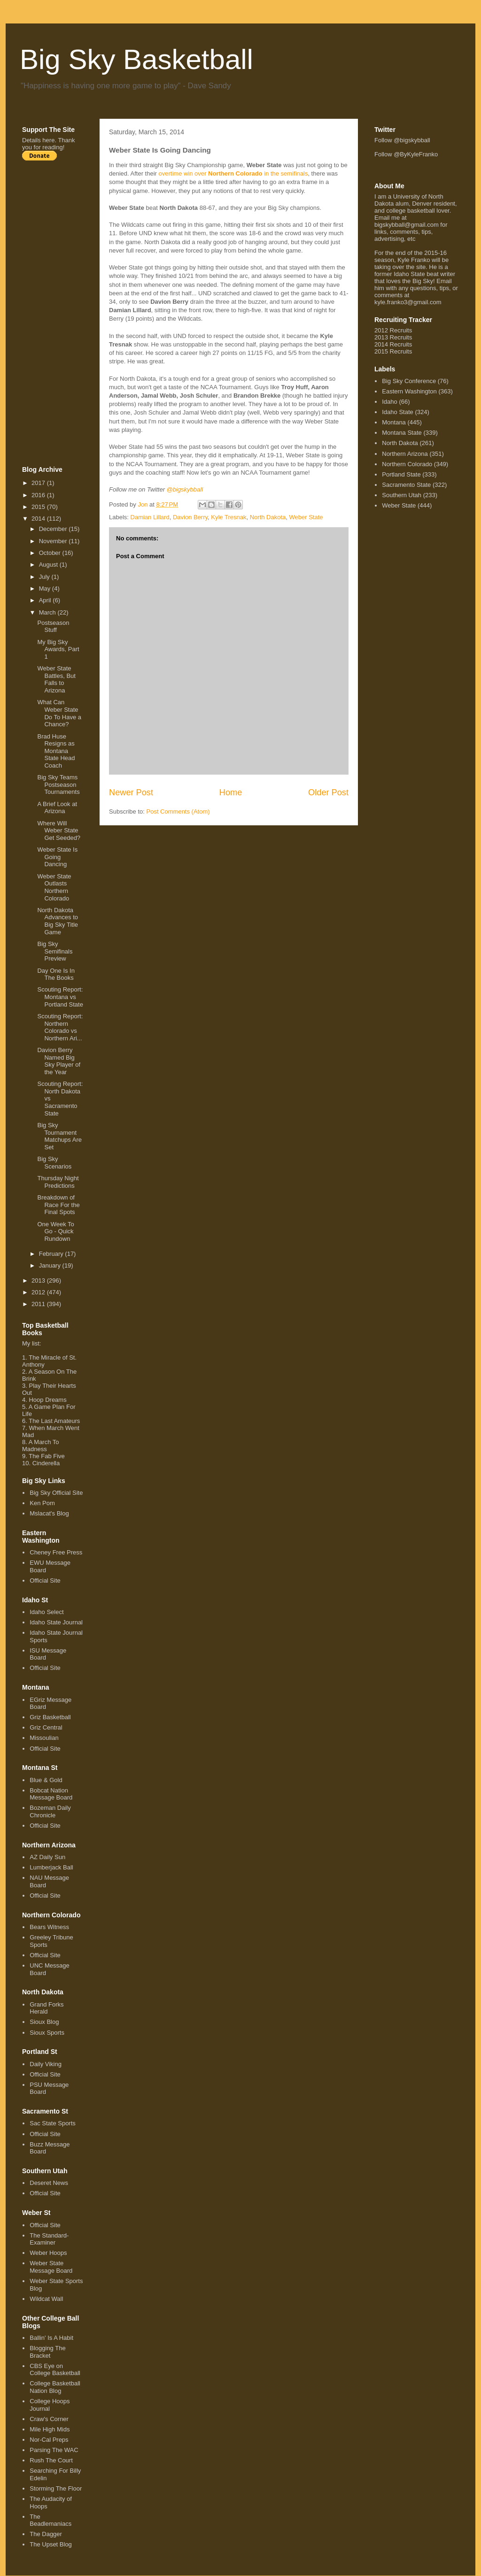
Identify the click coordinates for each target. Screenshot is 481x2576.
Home (230, 792)
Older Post (328, 792)
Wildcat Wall (46, 2298)
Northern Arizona (405, 453)
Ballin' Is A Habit (51, 2337)
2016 (39, 495)
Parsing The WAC (54, 2449)
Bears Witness (49, 1926)
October (50, 552)
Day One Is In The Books (55, 974)
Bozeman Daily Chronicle (50, 1811)
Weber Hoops (48, 2252)
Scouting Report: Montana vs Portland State (60, 996)
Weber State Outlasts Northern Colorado (54, 887)
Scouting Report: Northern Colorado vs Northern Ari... (60, 1027)
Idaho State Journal (56, 1622)
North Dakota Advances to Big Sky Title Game (57, 921)
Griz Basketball (50, 1717)
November (54, 541)
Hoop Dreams (47, 1399)
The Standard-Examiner (49, 2239)
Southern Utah (401, 495)
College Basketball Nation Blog (55, 2387)
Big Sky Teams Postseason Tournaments (58, 784)
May (45, 588)
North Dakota (268, 517)
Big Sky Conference (409, 380)
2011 (39, 1303)
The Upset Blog (51, 2544)
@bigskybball (185, 489)
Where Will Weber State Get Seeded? (58, 830)
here (48, 140)
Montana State (402, 432)
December (54, 528)
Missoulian (44, 1737)
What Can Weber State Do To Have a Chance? (59, 713)
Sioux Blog (44, 2021)
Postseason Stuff (53, 626)
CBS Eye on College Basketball (55, 2369)
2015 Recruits (393, 351)
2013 (39, 1280)
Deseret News (49, 2182)
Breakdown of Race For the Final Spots (58, 1204)
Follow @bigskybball (402, 140)
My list (30, 1343)
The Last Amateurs (54, 1420)
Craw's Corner (49, 2418)
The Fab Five (47, 1456)
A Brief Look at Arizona (57, 807)
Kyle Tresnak (228, 517)
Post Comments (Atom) (178, 811)
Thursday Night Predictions (57, 1182)
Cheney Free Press (56, 1552)
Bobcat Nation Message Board (51, 1794)
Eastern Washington (409, 391)
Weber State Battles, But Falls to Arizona (56, 679)
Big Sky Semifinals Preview (54, 951)
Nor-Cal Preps (49, 2439)
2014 (39, 518)
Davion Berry (190, 517)
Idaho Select (46, 1611)
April (46, 600)
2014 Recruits (393, 344)
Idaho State (397, 411)
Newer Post (131, 792)
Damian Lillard (150, 517)
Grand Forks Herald (46, 2008)
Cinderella (46, 1463)
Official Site (45, 1580)
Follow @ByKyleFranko (406, 154)
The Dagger (46, 2534)
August (49, 564)
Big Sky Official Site (56, 1492)
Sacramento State (406, 484)
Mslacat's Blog (49, 1513)
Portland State (401, 474)
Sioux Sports (47, 2032)
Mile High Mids (50, 2429)
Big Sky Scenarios (54, 1162)
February (52, 1253)
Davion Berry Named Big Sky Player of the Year (58, 1061)
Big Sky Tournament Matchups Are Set (59, 1136)
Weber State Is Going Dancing (57, 857)
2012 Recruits (393, 330)
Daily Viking (46, 2064)
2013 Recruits (393, 337)
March (48, 612)
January (50, 1265)
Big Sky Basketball (136, 59)
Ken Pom (42, 1503)
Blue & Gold (46, 1780)
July (45, 576)
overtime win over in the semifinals (233, 173)
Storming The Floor (56, 2488)
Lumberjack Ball (51, 1867)
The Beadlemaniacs (50, 2520)
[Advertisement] (59, 313)
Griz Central (46, 1727)
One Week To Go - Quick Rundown (55, 1231)
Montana (394, 422)
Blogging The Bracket (47, 2352)
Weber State (306, 517)
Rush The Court (51, 2460)
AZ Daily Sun (47, 1857)
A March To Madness (40, 1445)
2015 (39, 506)
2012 (39, 1292)
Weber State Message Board (51, 2267)
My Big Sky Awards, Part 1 (58, 649)
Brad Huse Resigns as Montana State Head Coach (56, 751)
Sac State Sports (53, 2123)
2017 (39, 482)
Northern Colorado (407, 464)
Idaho (389, 401)
